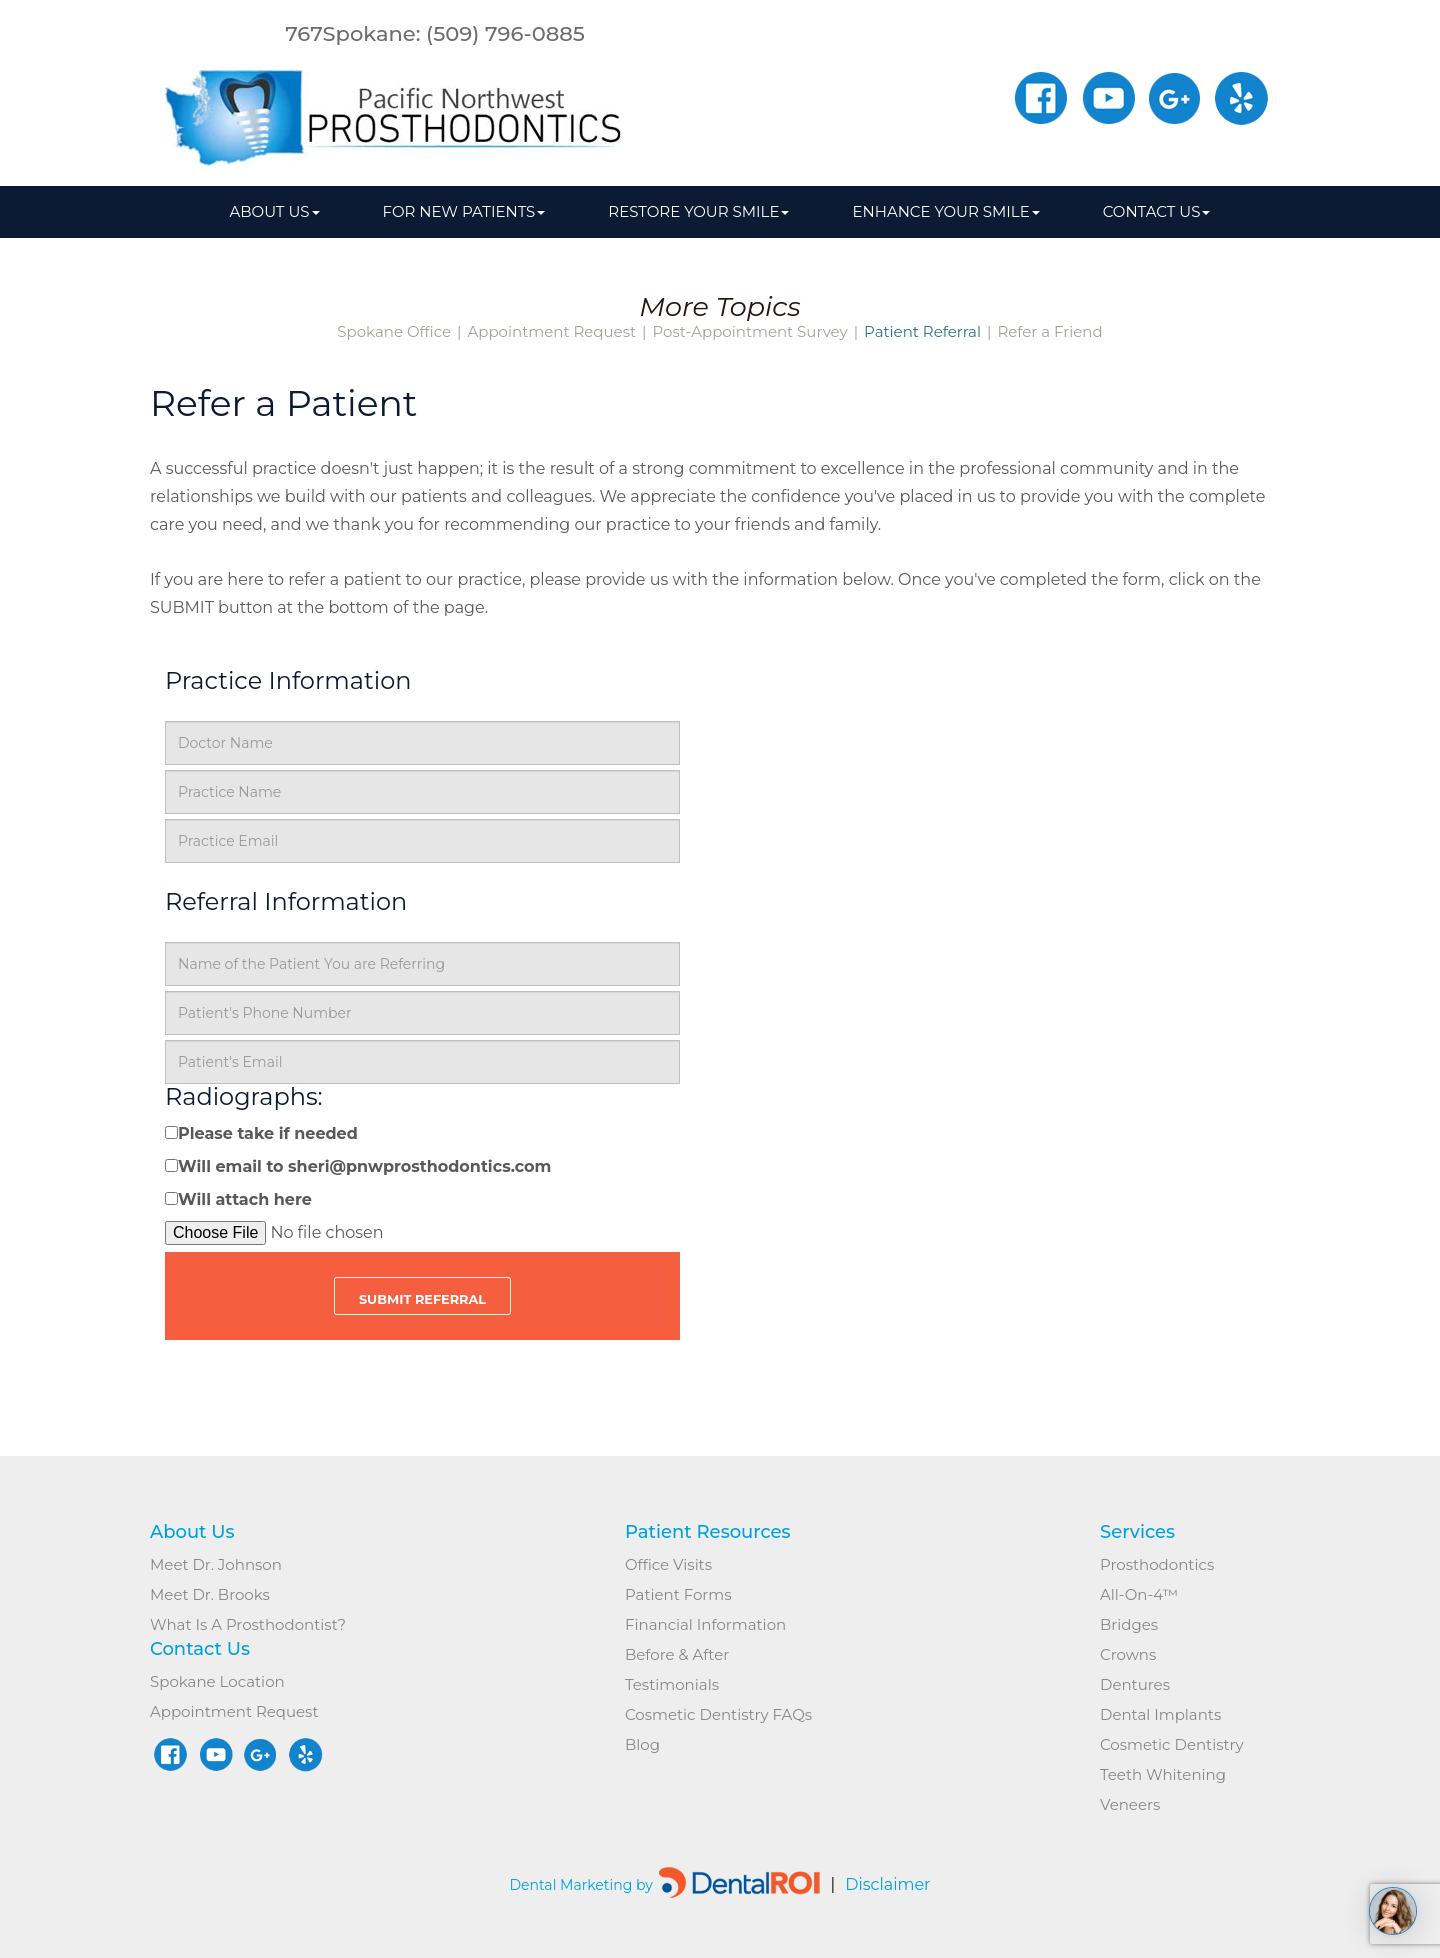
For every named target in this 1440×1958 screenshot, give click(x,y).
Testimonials (672, 1684)
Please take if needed (268, 1133)
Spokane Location (217, 1681)
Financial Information (705, 1624)
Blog (642, 1744)
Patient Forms (678, 1594)
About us (275, 211)
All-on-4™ (1139, 1594)
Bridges (1129, 1624)
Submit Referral (422, 1299)
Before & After (677, 1654)
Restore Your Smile (698, 211)
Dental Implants (1160, 1714)
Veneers (1130, 1804)
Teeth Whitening (1163, 1774)
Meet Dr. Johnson (216, 1564)
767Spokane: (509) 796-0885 (435, 33)
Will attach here (245, 1199)
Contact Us (1157, 211)
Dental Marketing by (582, 1885)
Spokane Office (394, 332)
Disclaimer (880, 1884)
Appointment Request (552, 332)
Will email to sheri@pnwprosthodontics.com (364, 1166)
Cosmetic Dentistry (1172, 1744)
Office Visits (668, 1564)
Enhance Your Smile (945, 211)
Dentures (1135, 1684)
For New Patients (464, 211)
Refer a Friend (1049, 332)
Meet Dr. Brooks (210, 1594)
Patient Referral (922, 332)
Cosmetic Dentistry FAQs (718, 1714)
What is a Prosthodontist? (248, 1624)
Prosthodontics (1157, 1564)
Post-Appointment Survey (749, 332)
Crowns (1128, 1654)
